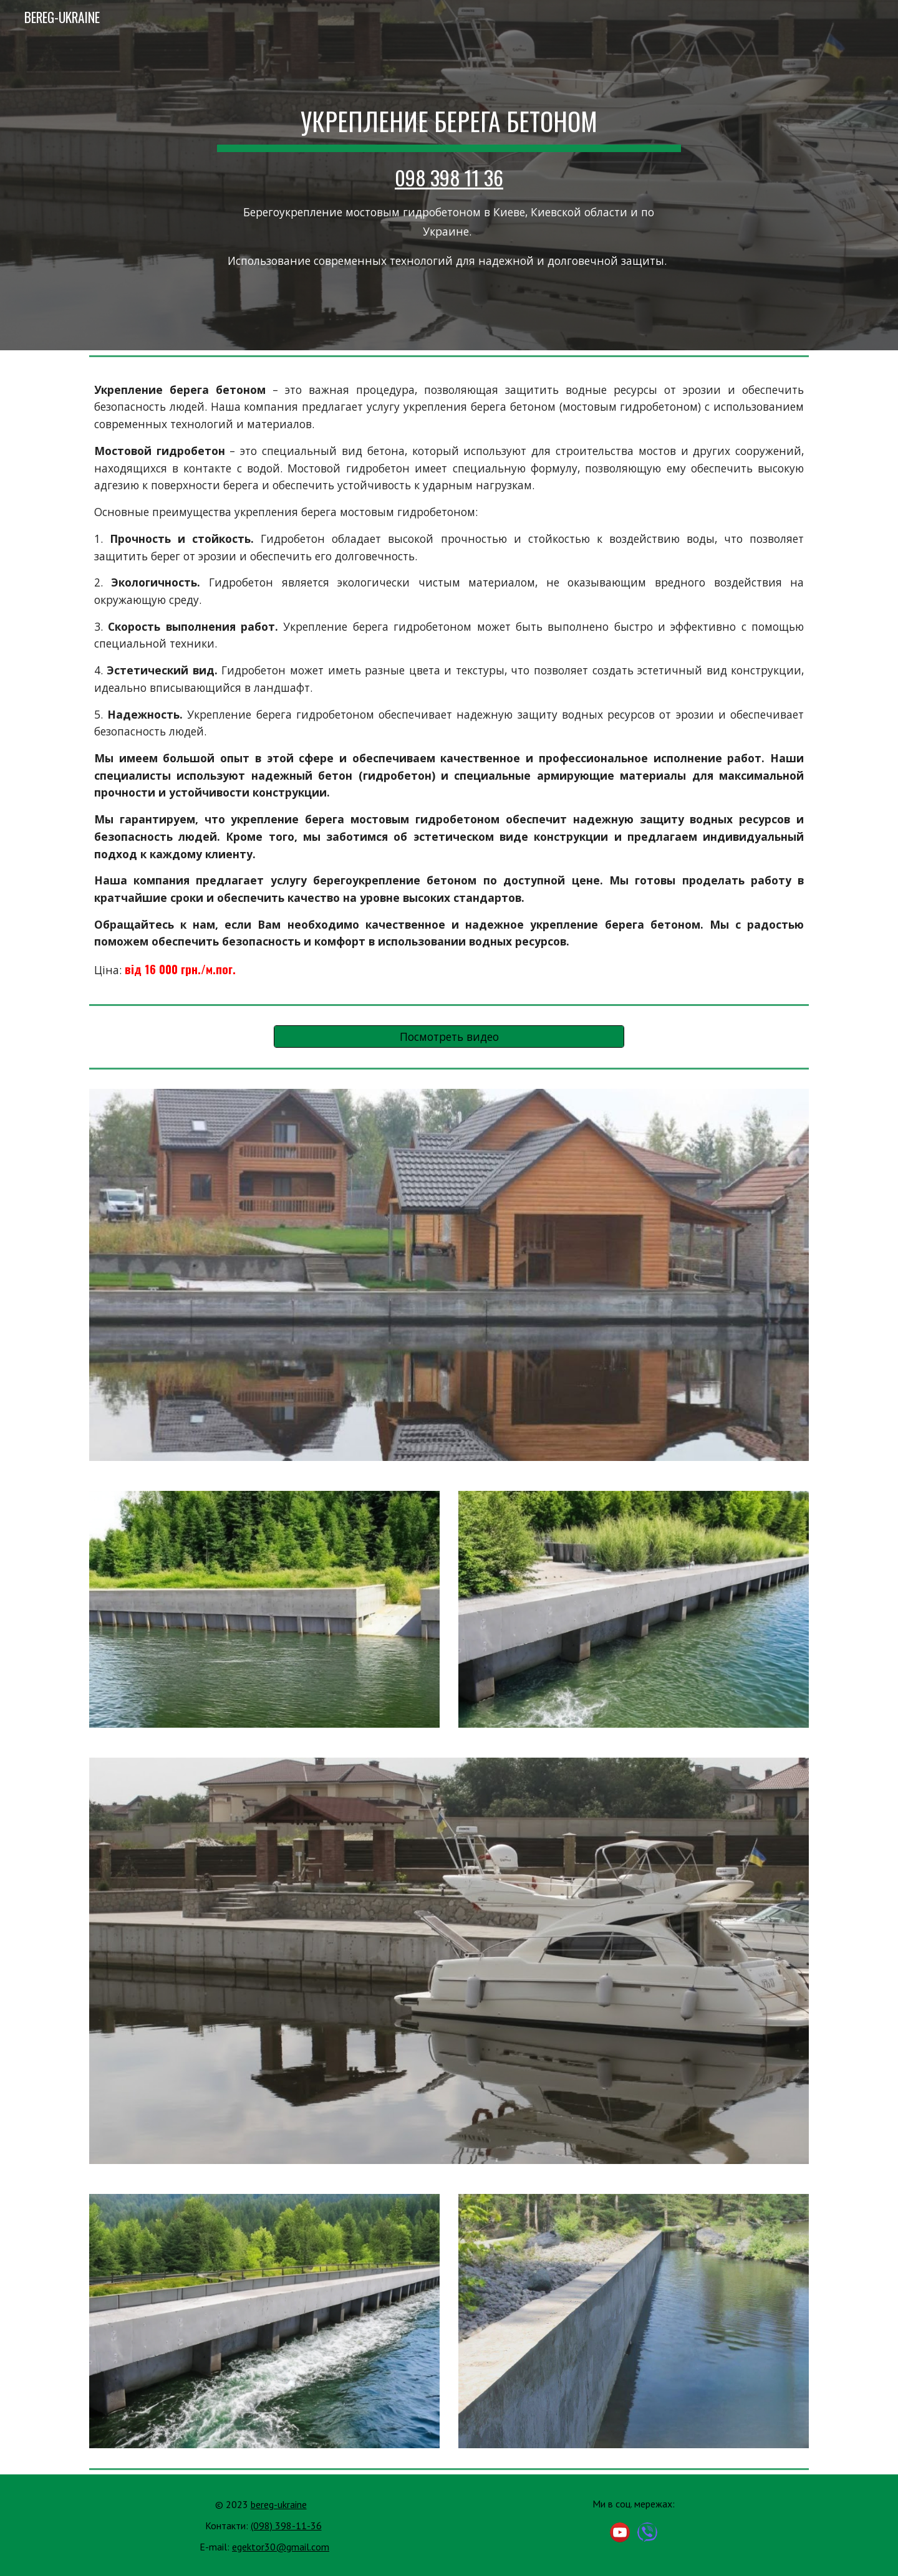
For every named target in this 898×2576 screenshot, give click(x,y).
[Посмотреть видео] (449, 1037)
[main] (449, 175)
